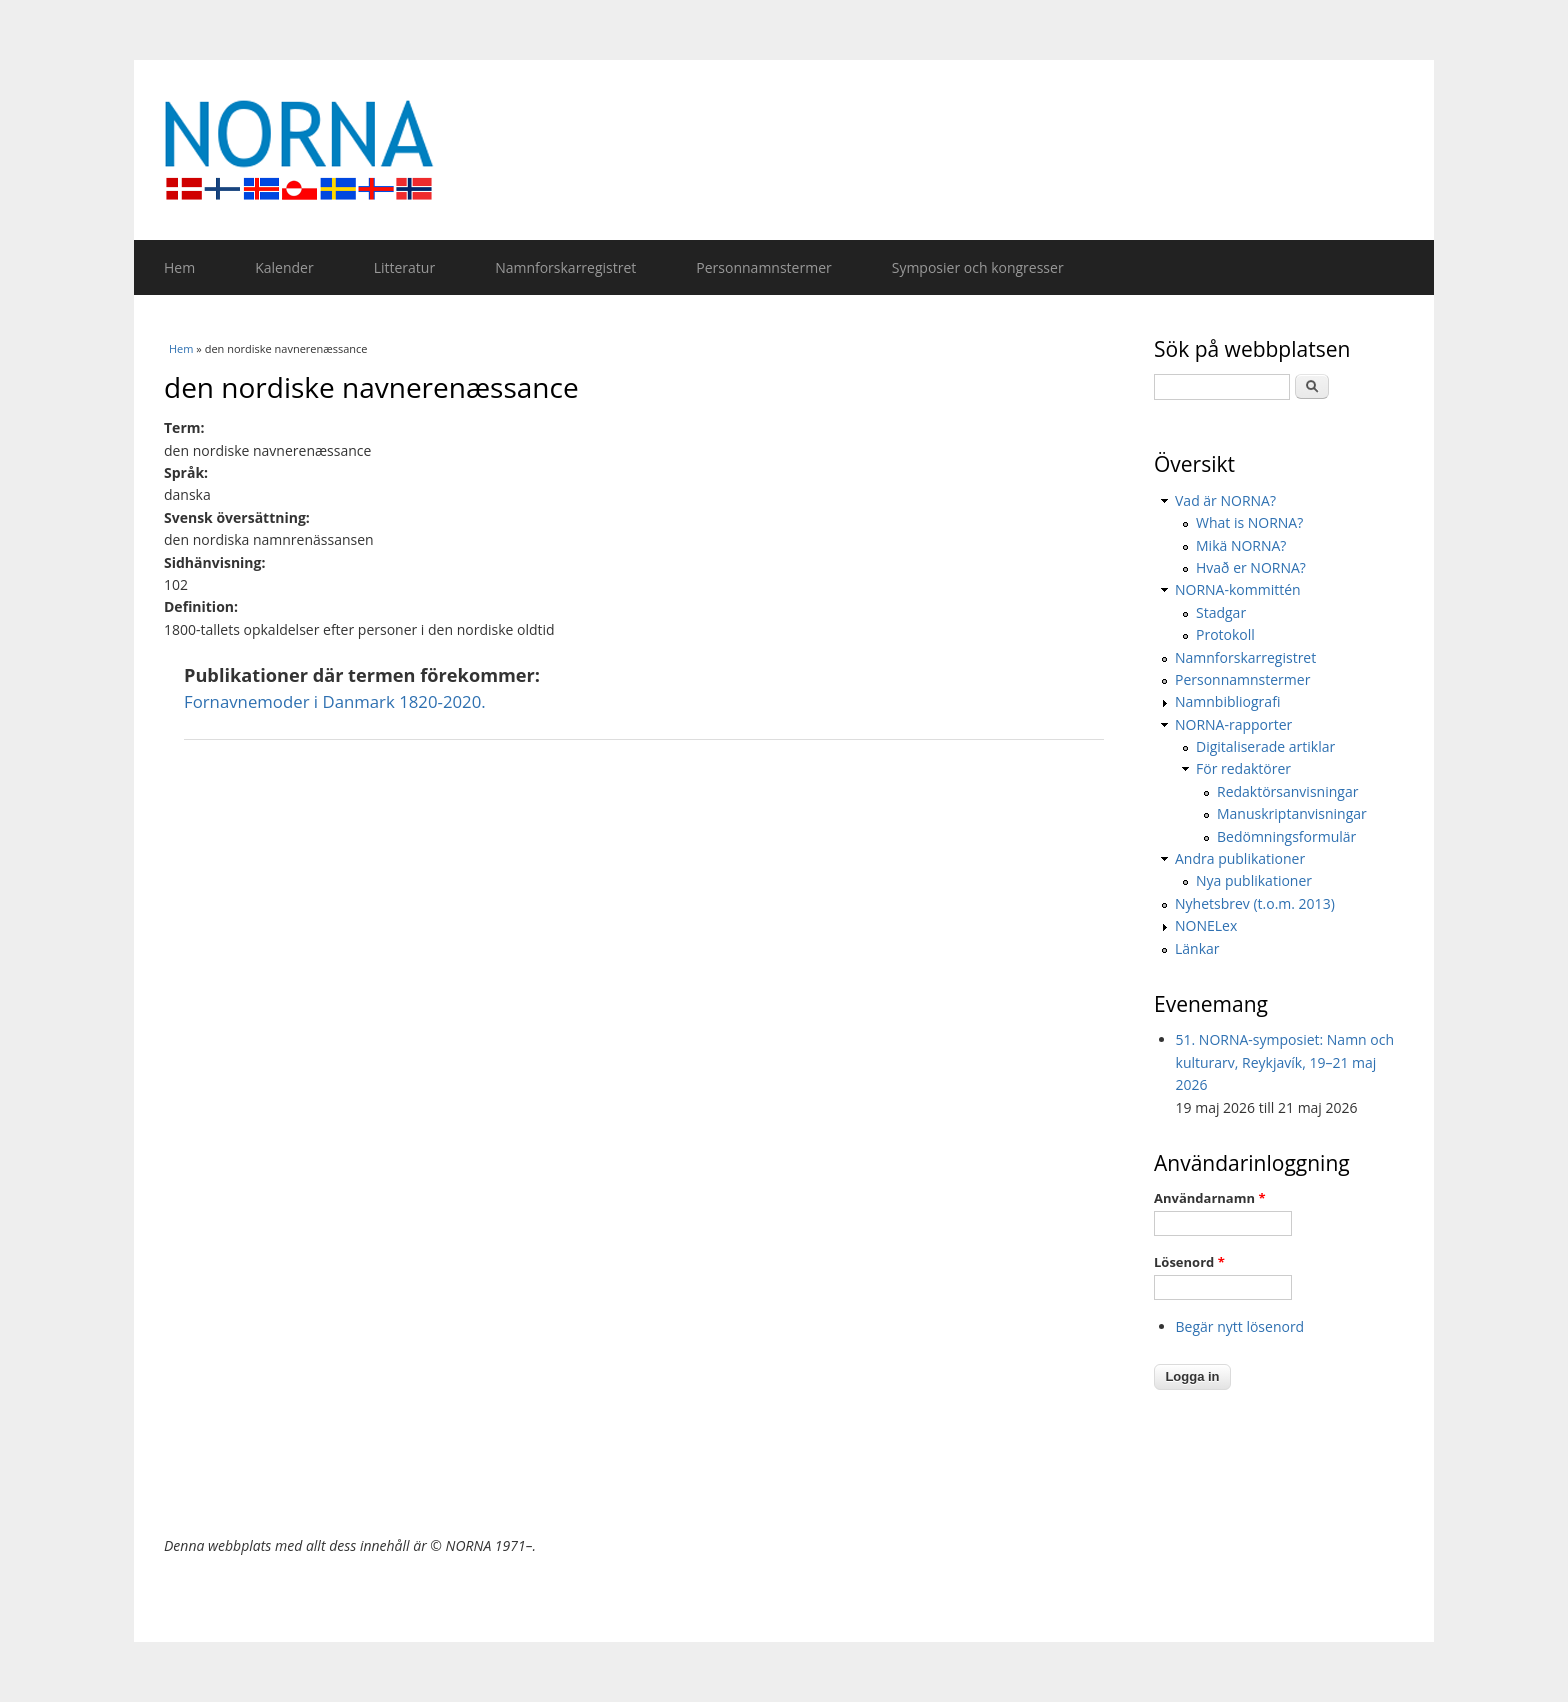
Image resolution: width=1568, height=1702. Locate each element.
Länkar (1197, 948)
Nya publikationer (1254, 880)
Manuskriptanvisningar (1292, 813)
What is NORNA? (1249, 522)
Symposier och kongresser (978, 267)
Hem (179, 267)
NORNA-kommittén (1238, 589)
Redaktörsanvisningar (1287, 791)
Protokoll (1225, 634)
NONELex (1206, 925)
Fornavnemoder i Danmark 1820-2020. (335, 701)
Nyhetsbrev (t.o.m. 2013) (1255, 903)
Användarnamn (1209, 1198)
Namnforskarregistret (565, 267)
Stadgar (1221, 612)
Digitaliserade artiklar (1265, 746)
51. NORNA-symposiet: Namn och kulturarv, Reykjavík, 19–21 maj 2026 (1285, 1062)
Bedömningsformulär (1286, 836)
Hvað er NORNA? (1251, 567)
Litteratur (404, 267)
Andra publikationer (1240, 858)
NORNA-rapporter (1233, 724)
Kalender (284, 267)
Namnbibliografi (1227, 701)
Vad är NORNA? (1225, 500)
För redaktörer (1243, 768)
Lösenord (1189, 1262)
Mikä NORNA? (1241, 545)
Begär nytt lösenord (1240, 1326)
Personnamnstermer (763, 267)
